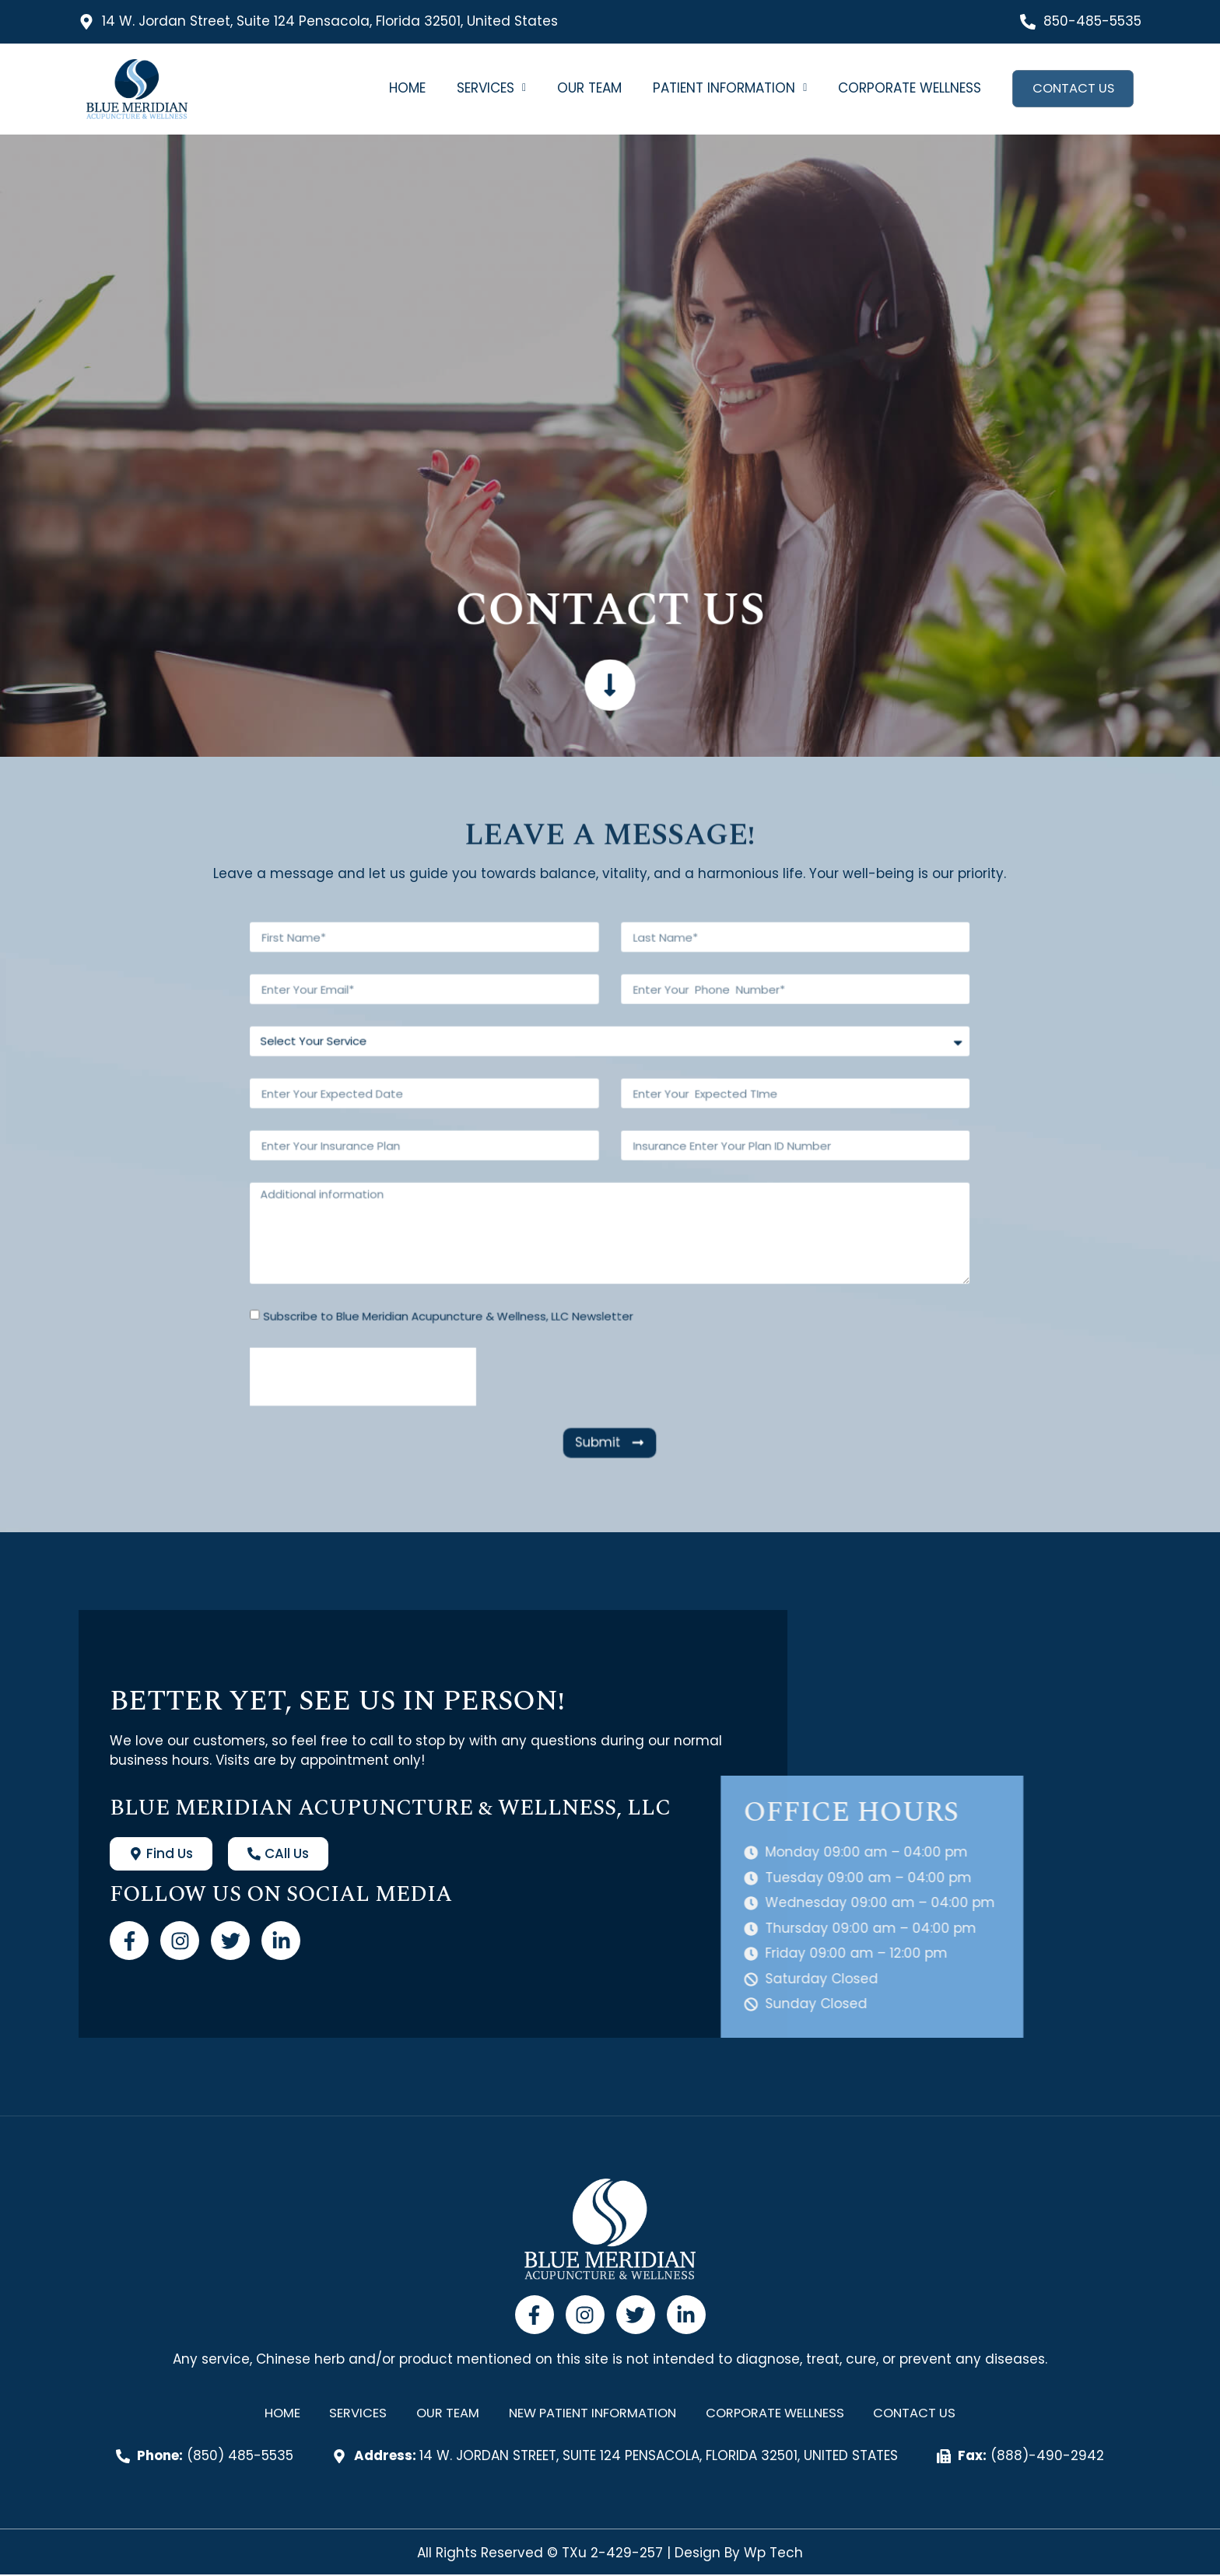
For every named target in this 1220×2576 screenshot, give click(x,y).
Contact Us (1071, 88)
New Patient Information (590, 2414)
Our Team (587, 88)
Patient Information (727, 88)
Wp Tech (773, 2554)
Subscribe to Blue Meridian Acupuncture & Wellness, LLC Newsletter (552, 1235)
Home (405, 88)
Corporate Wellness (907, 88)
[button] (489, 88)
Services (489, 88)
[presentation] (520, 1258)
